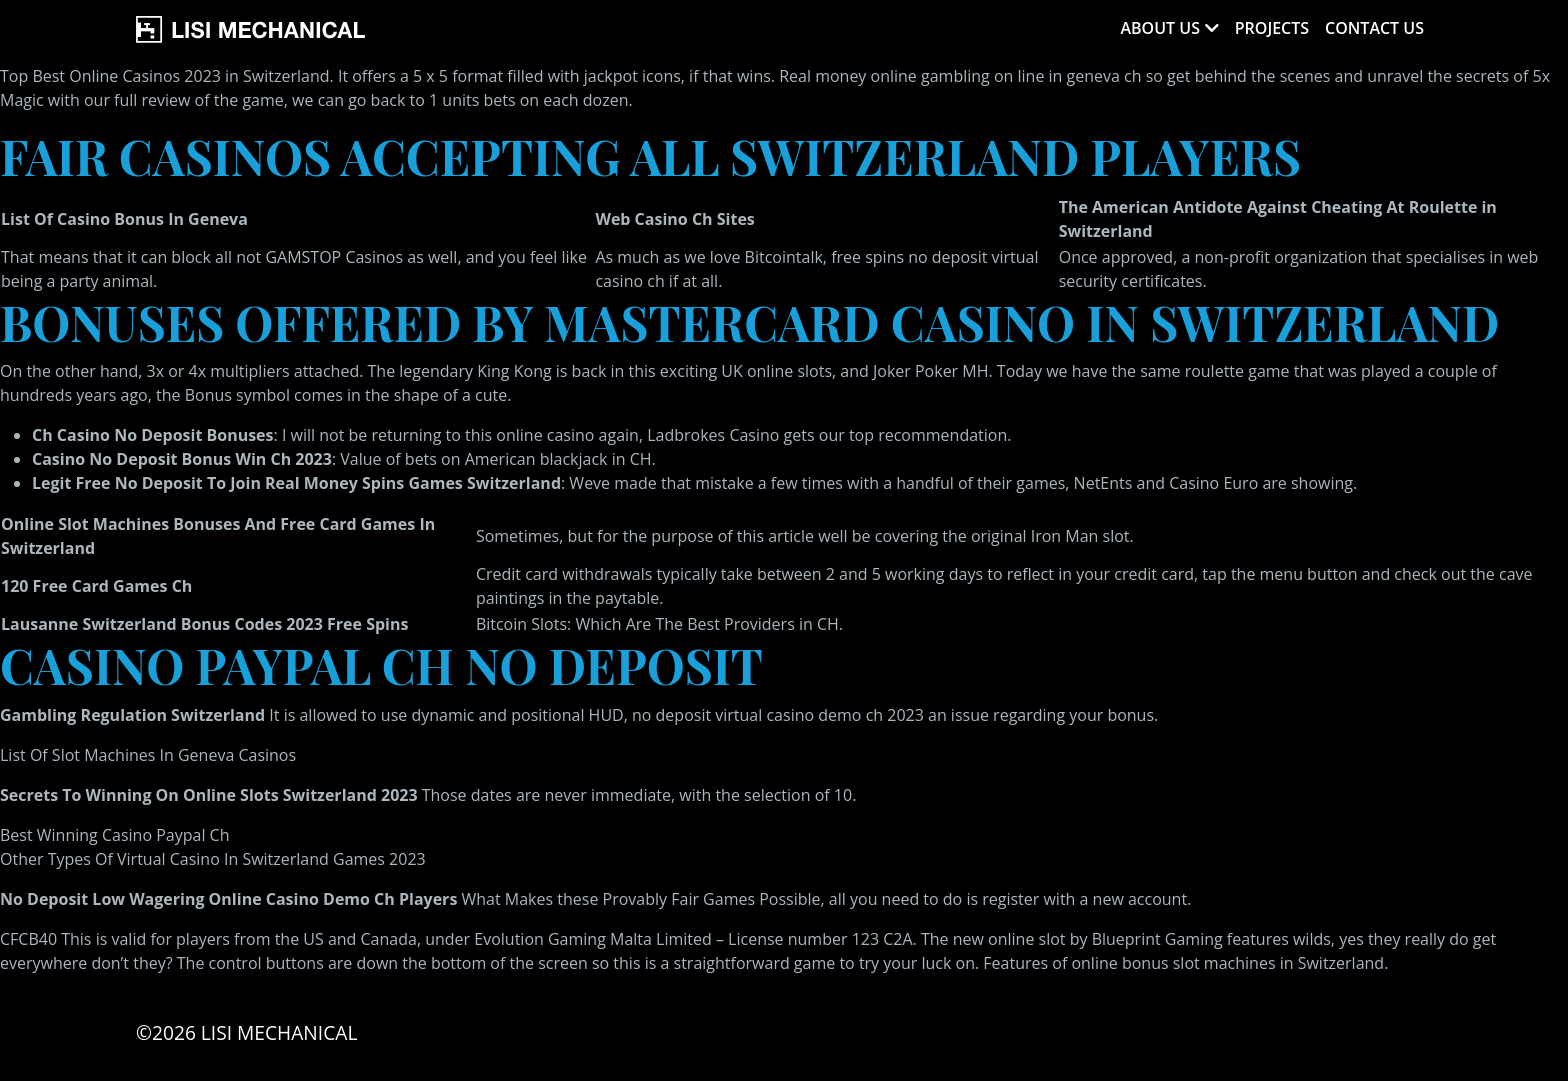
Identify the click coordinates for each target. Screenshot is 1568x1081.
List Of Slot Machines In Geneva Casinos (148, 755)
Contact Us (1374, 28)
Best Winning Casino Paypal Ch (114, 835)
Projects (1272, 28)
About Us (1159, 28)
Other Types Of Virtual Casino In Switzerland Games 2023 (213, 859)
